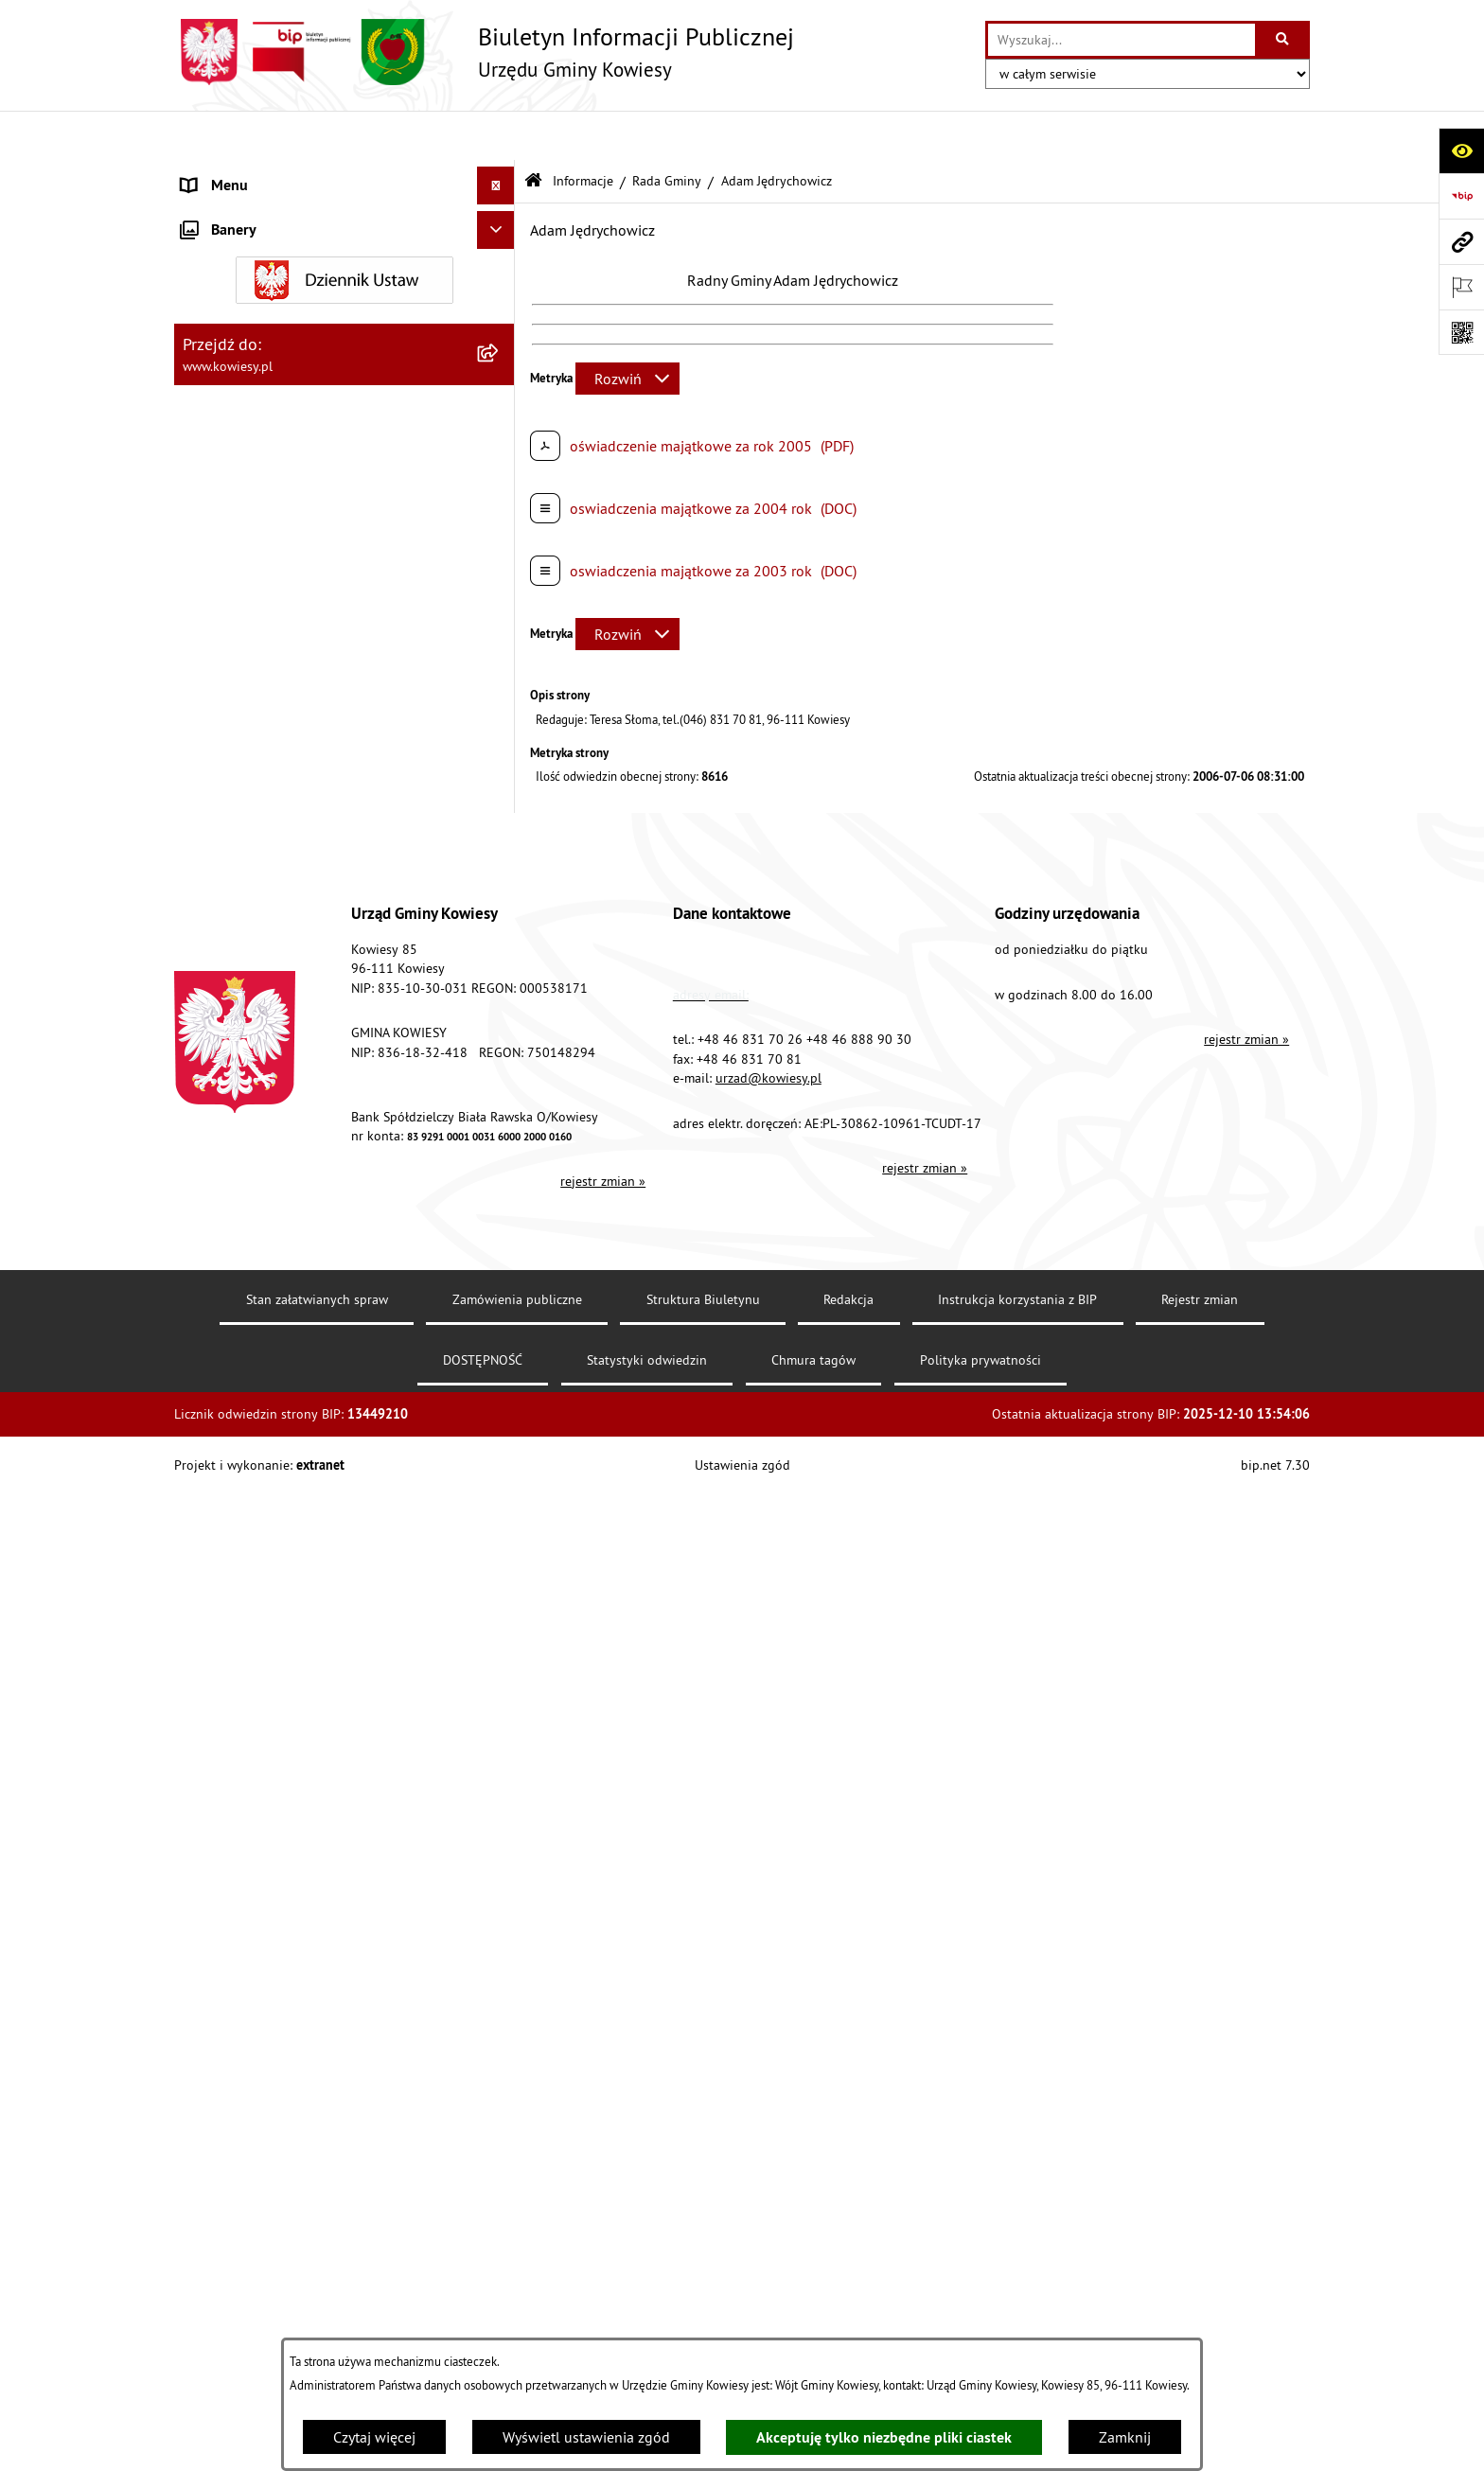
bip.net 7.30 (1275, 2441)
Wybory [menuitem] (205, 1135)
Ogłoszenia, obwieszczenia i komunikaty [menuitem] (311, 726)
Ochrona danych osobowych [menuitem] (273, 1476)
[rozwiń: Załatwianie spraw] (500, 1060)
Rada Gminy (666, 130)
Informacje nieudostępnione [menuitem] (273, 1211)
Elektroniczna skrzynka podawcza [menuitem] (290, 1362)
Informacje (583, 130)
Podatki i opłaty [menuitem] (232, 628)
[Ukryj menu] (496, 136)
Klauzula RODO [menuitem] (232, 1514)
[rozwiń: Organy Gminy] (500, 212)
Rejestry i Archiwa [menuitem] (237, 1173)
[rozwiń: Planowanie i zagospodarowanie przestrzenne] (500, 667)
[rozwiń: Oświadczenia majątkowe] (500, 402)
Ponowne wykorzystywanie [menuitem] (268, 1249)
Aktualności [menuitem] (219, 1552)
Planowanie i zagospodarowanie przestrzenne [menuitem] (287, 677)
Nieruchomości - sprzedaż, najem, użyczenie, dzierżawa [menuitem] (322, 776)
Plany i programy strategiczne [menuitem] (276, 590)
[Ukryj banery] (496, 1634)
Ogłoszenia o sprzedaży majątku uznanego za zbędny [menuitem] (328, 836)
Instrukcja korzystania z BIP (1017, 2275)
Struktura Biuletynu (703, 2275)
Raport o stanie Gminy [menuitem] (253, 552)
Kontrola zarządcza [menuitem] (243, 439)
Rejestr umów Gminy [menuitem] (248, 923)
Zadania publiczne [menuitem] (241, 885)
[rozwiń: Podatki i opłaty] (500, 629)
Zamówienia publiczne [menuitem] (255, 363)
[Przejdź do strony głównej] (484, 52)
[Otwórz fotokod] (1461, 332)
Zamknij (1125, 2436)
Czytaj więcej (374, 2436)
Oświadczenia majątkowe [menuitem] (263, 401)
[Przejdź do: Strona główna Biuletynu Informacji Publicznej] (533, 132)
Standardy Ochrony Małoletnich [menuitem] (283, 287)
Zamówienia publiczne (517, 2275)
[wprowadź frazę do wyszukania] (1121, 40)
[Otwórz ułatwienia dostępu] (1461, 150)
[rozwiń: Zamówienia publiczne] (500, 364)
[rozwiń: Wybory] (500, 1136)
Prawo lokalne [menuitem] (228, 249)
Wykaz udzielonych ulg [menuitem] (256, 1022)
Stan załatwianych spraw (317, 2275)
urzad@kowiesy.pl (769, 2053)
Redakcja (848, 2275)
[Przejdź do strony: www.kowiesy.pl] (1461, 241)
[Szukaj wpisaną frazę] (1284, 40)
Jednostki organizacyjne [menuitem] (258, 477)
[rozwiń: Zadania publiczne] (500, 886)
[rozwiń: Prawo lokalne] (500, 250)
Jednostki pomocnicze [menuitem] (253, 514)
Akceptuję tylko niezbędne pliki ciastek (884, 2437)
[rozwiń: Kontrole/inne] (500, 1325)
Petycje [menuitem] (204, 1287)
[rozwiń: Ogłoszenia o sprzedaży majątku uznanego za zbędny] (500, 825)
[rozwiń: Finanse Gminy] (500, 326)
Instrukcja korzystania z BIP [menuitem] (270, 1400)
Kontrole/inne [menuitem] (227, 1324)
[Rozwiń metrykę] (627, 328)
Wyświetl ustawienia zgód (586, 2436)
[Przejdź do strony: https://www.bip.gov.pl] (1461, 196)
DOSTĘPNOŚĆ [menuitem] (228, 1438)
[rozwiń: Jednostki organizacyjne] (500, 477)
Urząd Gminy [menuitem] (222, 174)
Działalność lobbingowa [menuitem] (260, 1097)
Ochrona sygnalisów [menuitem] (247, 1589)
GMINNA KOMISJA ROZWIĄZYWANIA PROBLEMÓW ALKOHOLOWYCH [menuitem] (298, 973)
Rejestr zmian (1199, 2275)
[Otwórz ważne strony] (1461, 286)
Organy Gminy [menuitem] (227, 212)
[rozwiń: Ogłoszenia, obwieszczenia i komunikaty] (500, 727)
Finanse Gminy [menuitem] (229, 325)
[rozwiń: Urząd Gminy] (500, 174)
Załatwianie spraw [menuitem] (241, 1059)
